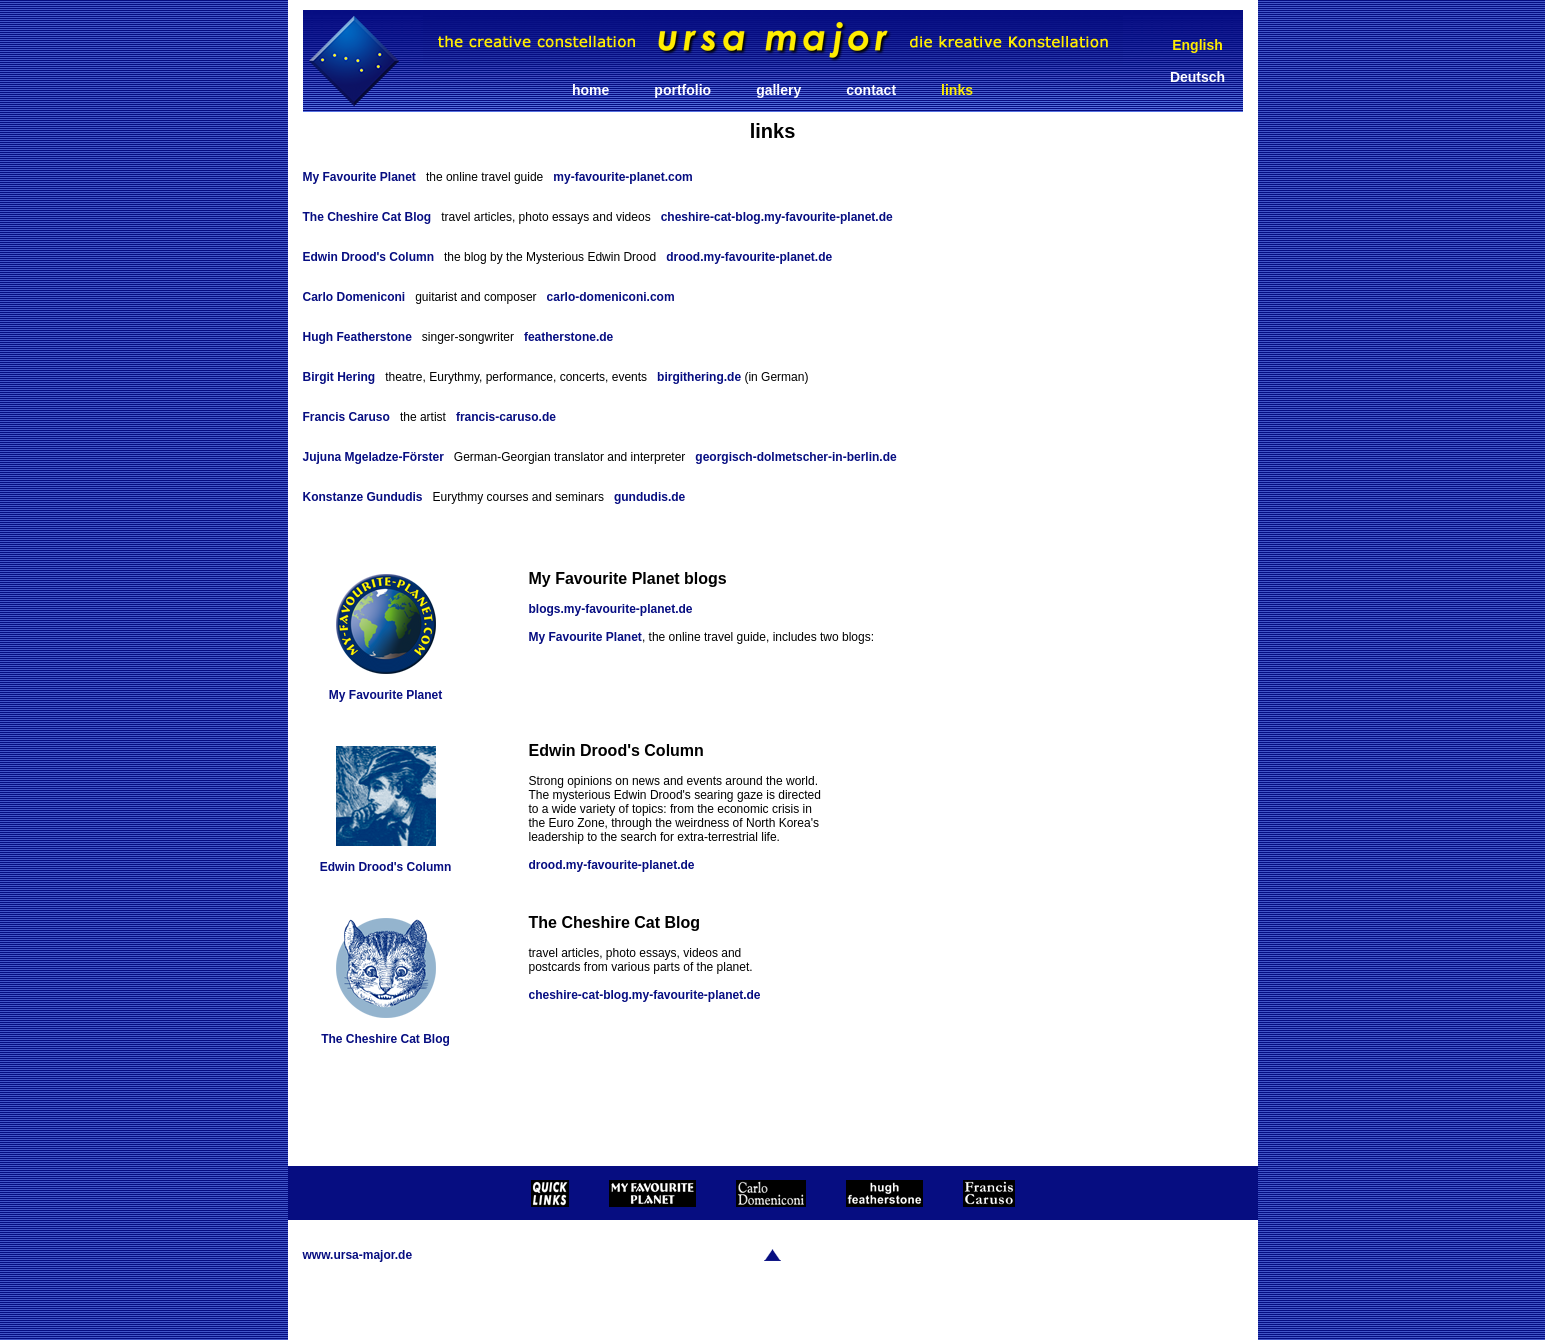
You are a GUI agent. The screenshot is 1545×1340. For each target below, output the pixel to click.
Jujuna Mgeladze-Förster (373, 457)
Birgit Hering (339, 377)
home (590, 90)
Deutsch (1197, 77)
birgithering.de (699, 377)
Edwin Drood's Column (369, 257)
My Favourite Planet (359, 177)
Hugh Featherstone (357, 337)
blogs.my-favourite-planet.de (611, 609)
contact (871, 90)
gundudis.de (649, 497)
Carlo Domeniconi (354, 297)
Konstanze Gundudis (363, 497)
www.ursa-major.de (358, 1255)
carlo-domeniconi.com (611, 297)
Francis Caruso (346, 417)
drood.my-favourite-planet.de (749, 257)
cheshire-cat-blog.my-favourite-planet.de (777, 217)
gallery (778, 90)
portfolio (682, 90)
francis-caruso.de (506, 417)
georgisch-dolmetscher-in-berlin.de (795, 457)
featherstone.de (568, 337)
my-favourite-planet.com (622, 177)
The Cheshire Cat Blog (367, 217)
